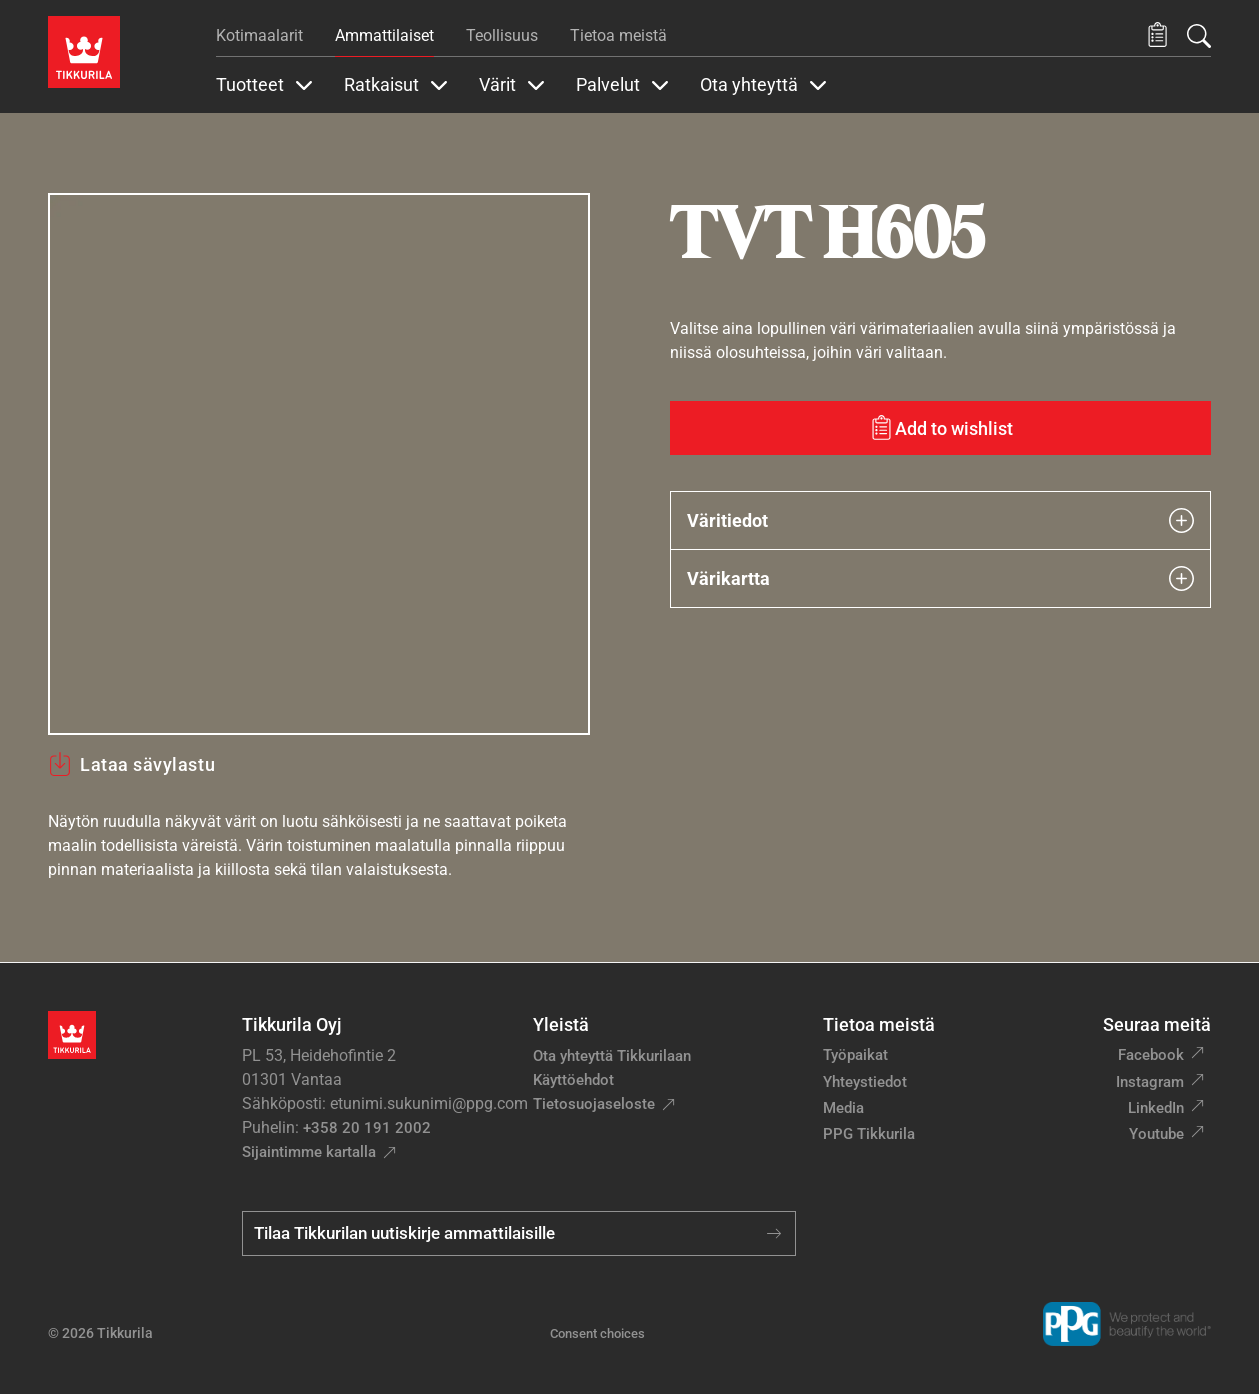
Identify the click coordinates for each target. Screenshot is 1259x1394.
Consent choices (597, 1333)
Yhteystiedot (865, 1082)
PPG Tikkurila (869, 1134)
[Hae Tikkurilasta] (1199, 36)
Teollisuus (502, 35)
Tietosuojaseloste (594, 1104)
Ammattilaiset (384, 35)
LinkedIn (1156, 1108)
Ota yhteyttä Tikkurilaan (612, 1056)
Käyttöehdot (573, 1080)
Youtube (1156, 1134)
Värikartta (941, 578)
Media (843, 1108)
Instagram (1150, 1082)
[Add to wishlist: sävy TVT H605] (941, 428)
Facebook (1151, 1055)
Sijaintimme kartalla (309, 1152)
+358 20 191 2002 (367, 1128)
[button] (1157, 35)
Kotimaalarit (259, 35)
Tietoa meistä (618, 35)
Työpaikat (855, 1055)
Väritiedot (941, 520)
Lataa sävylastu (131, 764)
